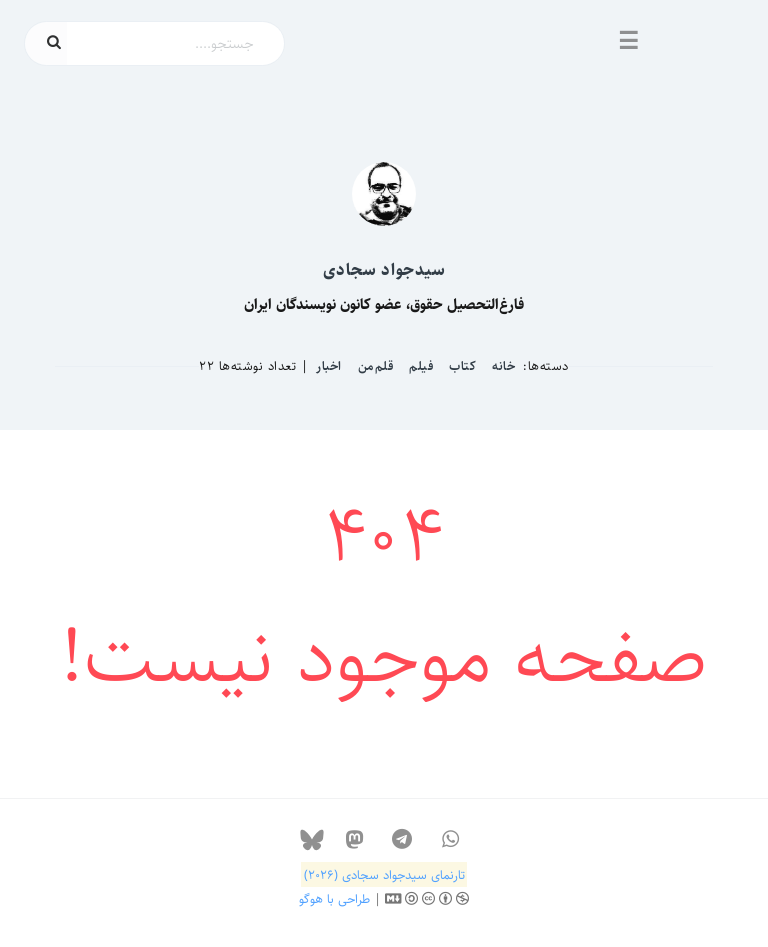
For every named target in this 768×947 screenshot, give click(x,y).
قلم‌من (376, 366)
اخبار (329, 366)
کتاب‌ (462, 366)
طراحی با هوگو (334, 899)
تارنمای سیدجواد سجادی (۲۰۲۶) (384, 875)
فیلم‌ (421, 366)
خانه (503, 366)
